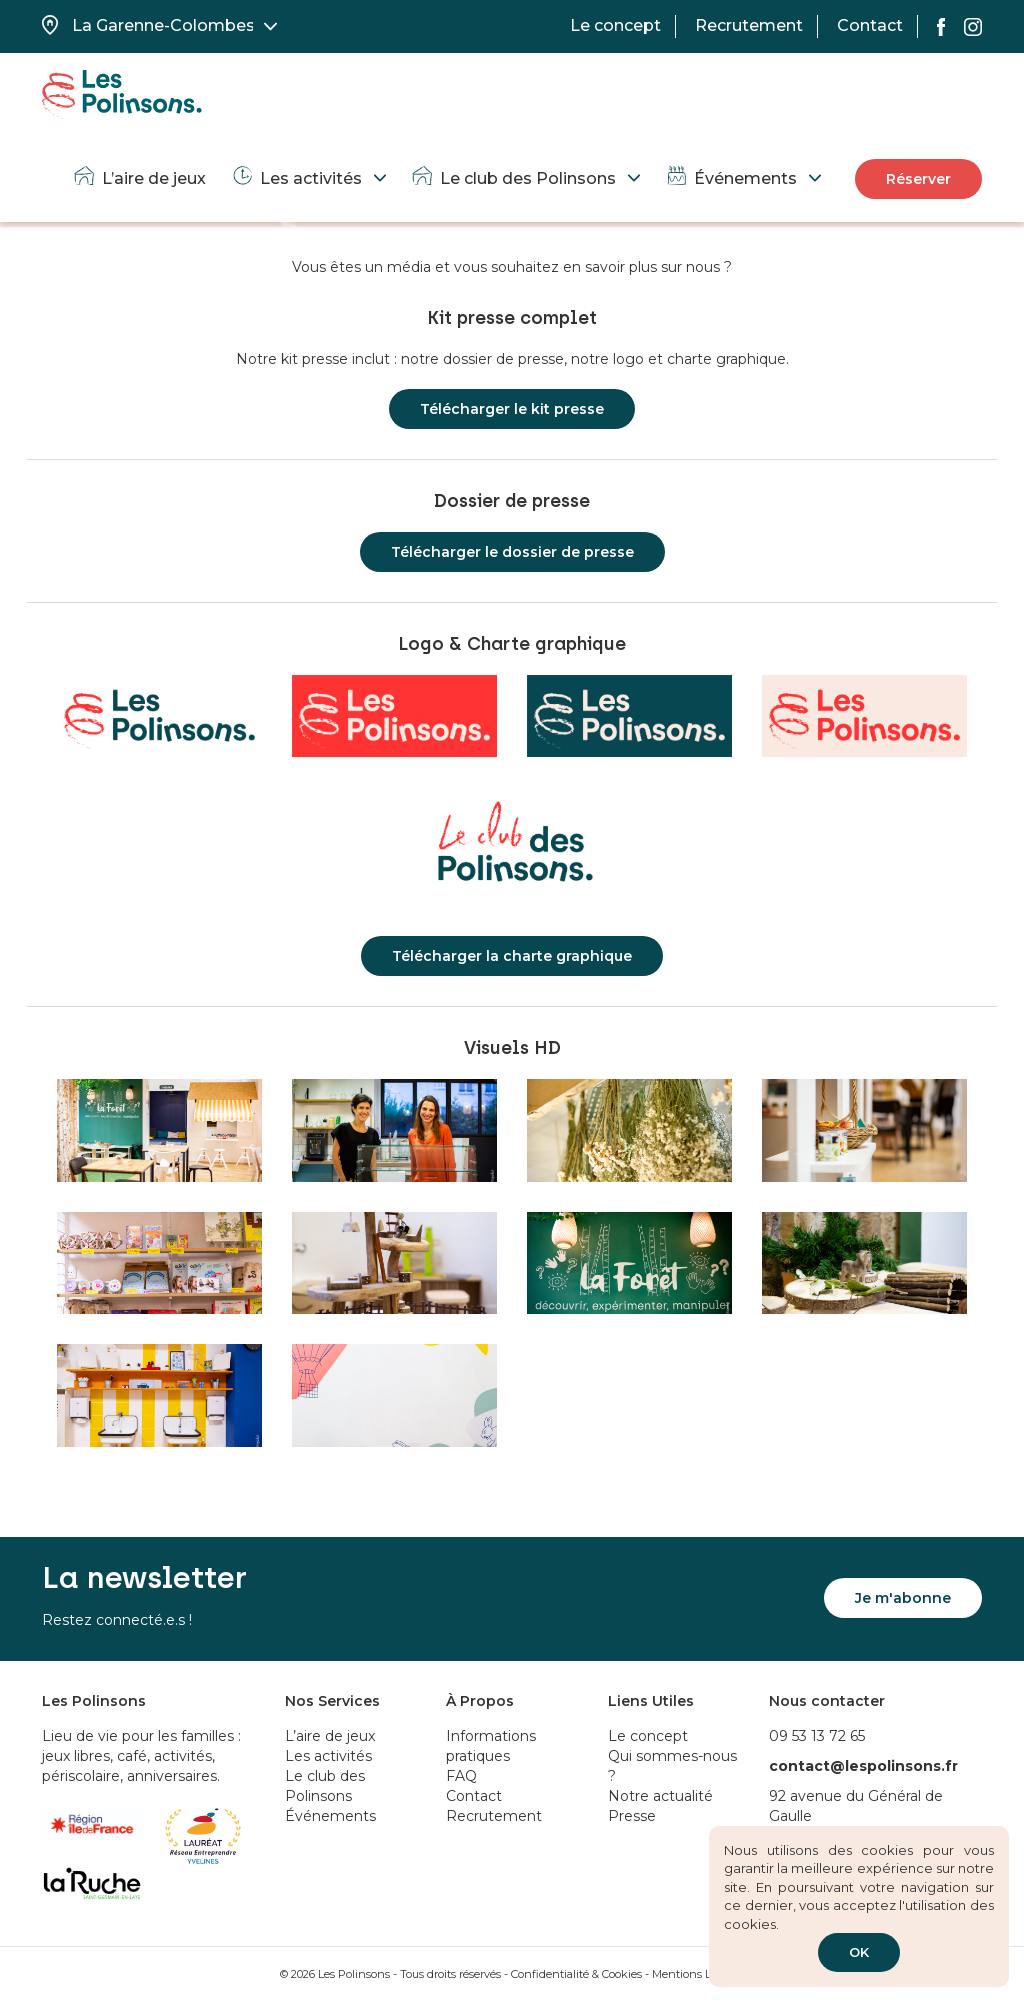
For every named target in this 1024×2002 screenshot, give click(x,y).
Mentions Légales (698, 1974)
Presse (632, 1816)
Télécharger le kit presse (512, 409)
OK (859, 1952)
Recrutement (749, 25)
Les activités (296, 178)
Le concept (615, 25)
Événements (730, 178)
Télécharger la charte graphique (512, 956)
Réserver (918, 179)
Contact (870, 25)
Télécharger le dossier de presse (512, 552)
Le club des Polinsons (513, 178)
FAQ (461, 1776)
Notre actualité (660, 1796)
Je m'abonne (903, 1598)
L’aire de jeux (139, 178)
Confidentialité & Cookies (576, 1974)
